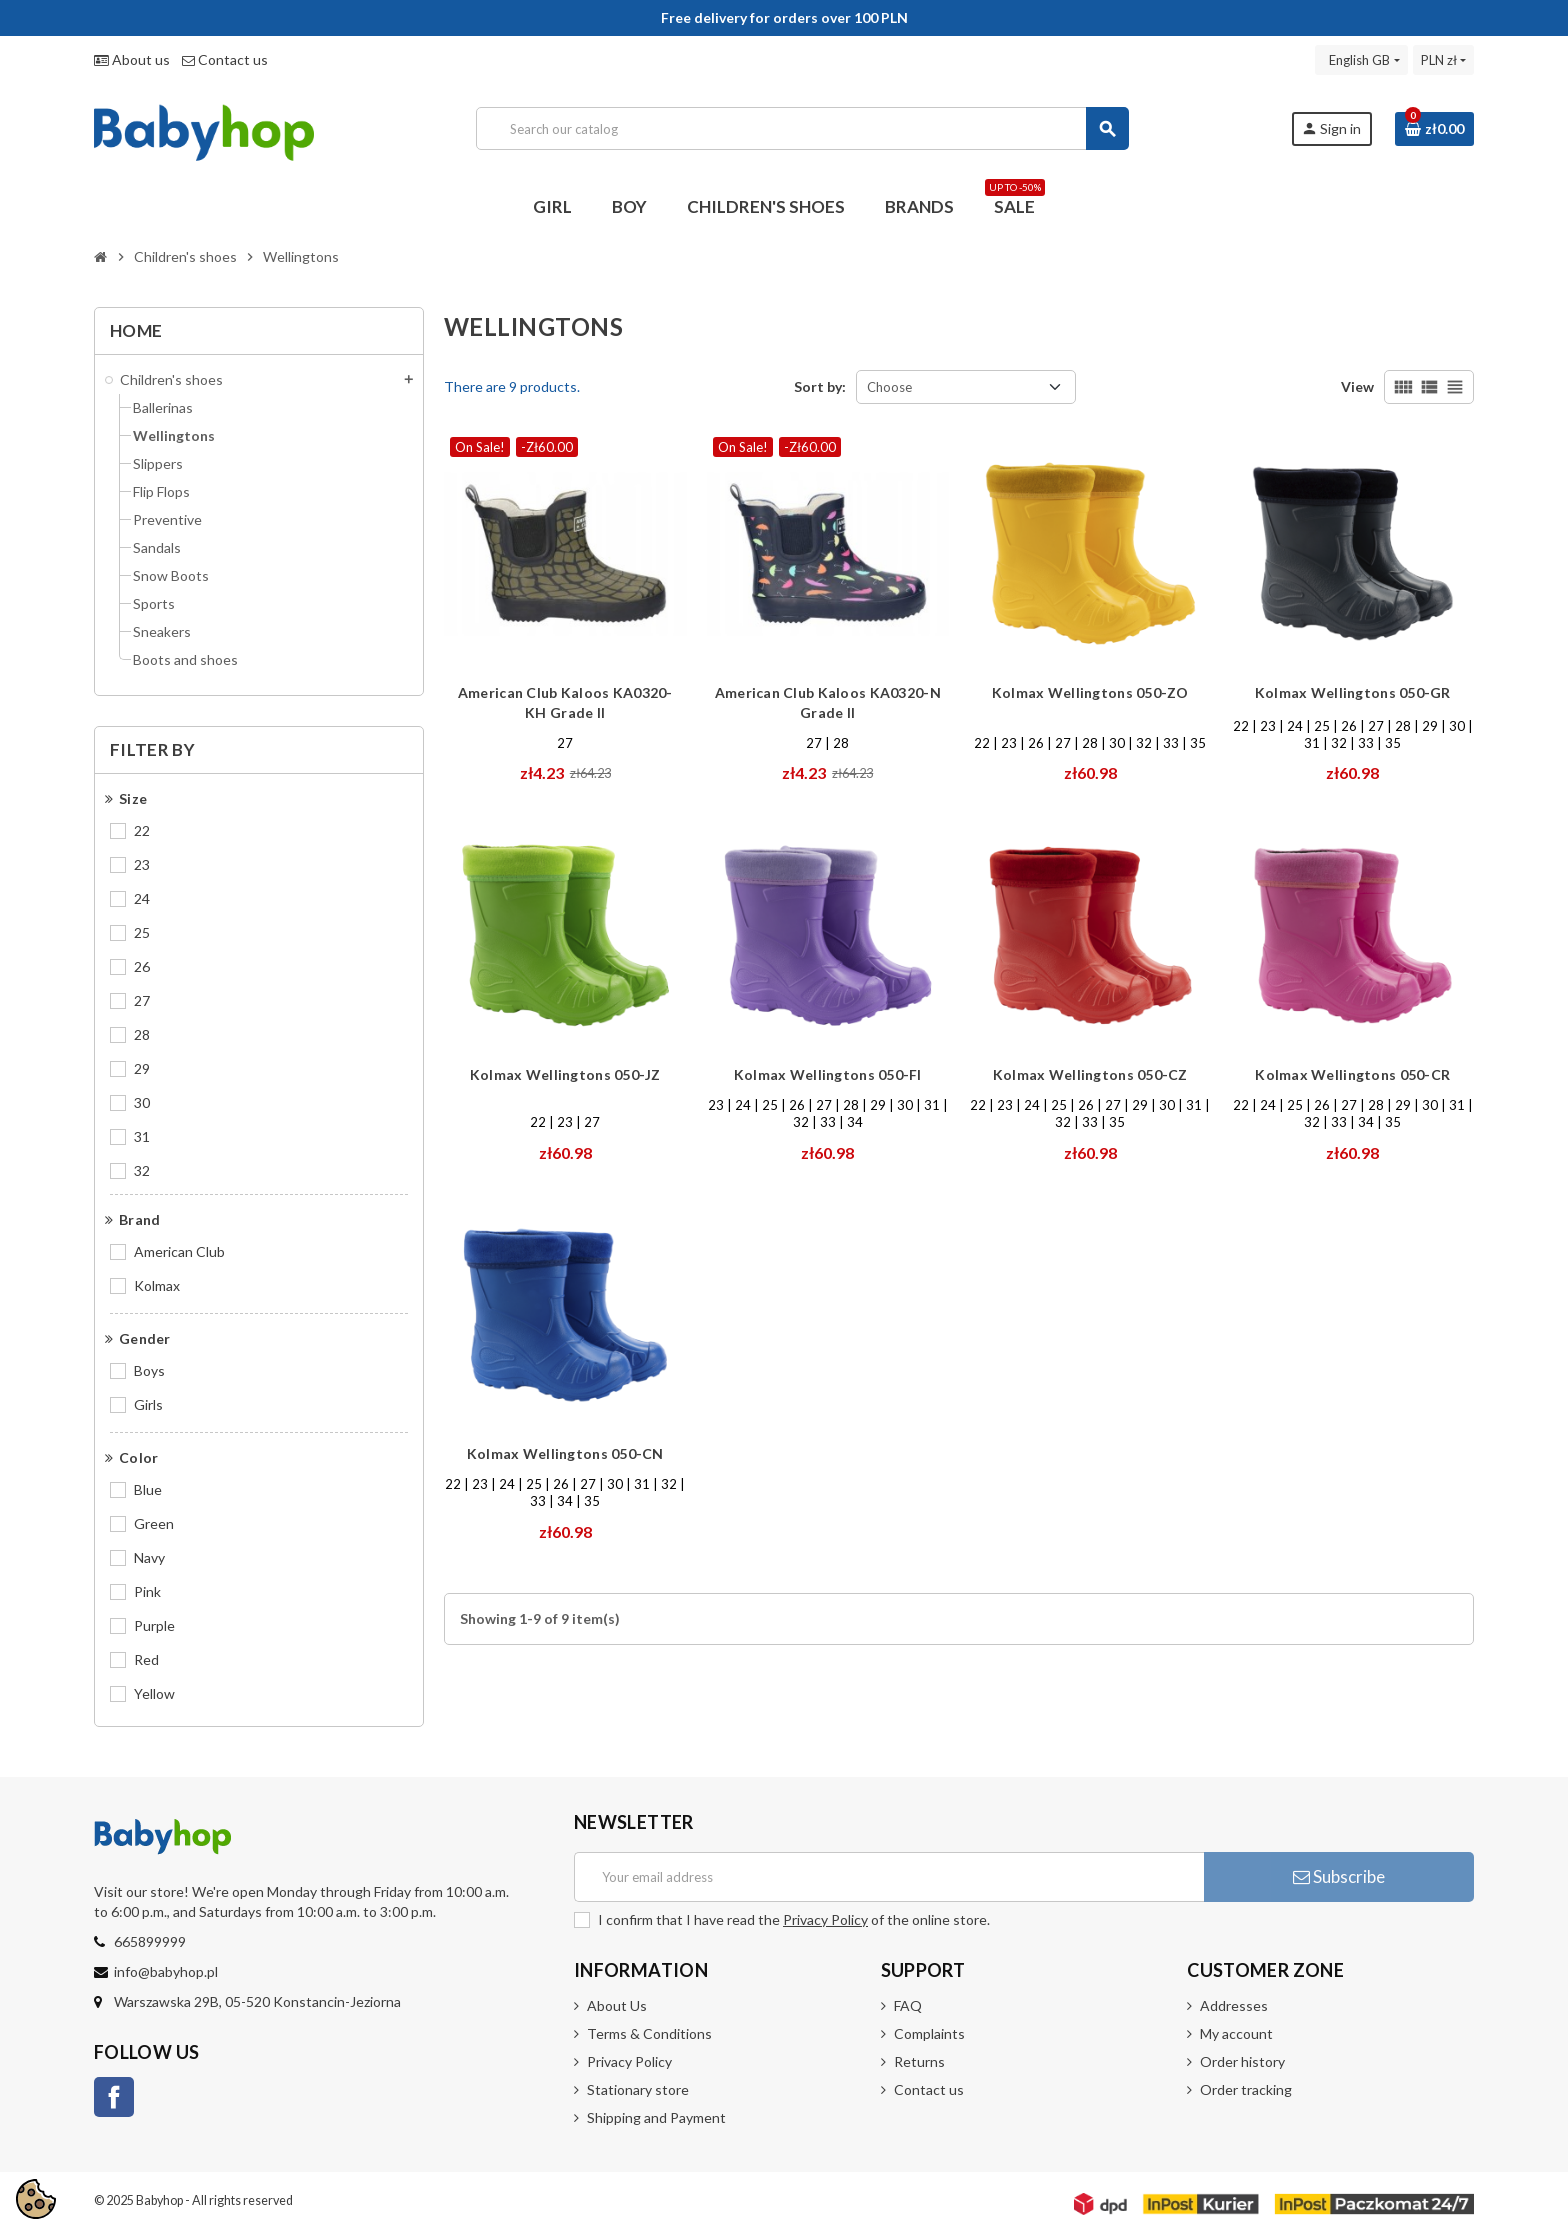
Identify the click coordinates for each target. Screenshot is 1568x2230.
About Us (617, 2005)
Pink (147, 1591)
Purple (154, 1625)
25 (142, 932)
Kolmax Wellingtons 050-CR (1352, 1074)
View (1357, 386)
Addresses (1234, 2005)
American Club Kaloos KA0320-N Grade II (828, 702)
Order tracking (1246, 2089)
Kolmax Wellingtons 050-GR (1353, 692)
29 (142, 1068)
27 (142, 1000)
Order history (1242, 2061)
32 (142, 1170)
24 (142, 898)
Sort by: (820, 386)
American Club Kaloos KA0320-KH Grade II (565, 702)
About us (132, 59)
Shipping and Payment (656, 2117)
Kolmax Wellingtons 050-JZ (565, 1074)
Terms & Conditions (649, 2033)
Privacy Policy (825, 1919)
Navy (149, 1557)
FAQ (908, 2005)
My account (1236, 2033)
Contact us (225, 59)
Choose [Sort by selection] (889, 387)
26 (142, 966)
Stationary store (638, 2089)
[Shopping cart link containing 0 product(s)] (1434, 129)
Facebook (114, 2097)
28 (142, 1034)
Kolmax (157, 1285)
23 (142, 864)
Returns (919, 2061)
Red (146, 1659)
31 (142, 1136)
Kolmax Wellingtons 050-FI (828, 1074)
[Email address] (889, 1877)
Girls (148, 1404)
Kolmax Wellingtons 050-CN (565, 1453)
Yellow (154, 1693)
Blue (148, 1489)
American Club (179, 1251)
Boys (149, 1370)
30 (142, 1102)
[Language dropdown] (1361, 60)
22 (142, 830)
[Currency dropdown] (1443, 60)
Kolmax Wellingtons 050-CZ (1090, 1074)
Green (154, 1523)
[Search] (802, 128)
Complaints (929, 2033)
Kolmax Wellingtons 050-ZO (1090, 692)
